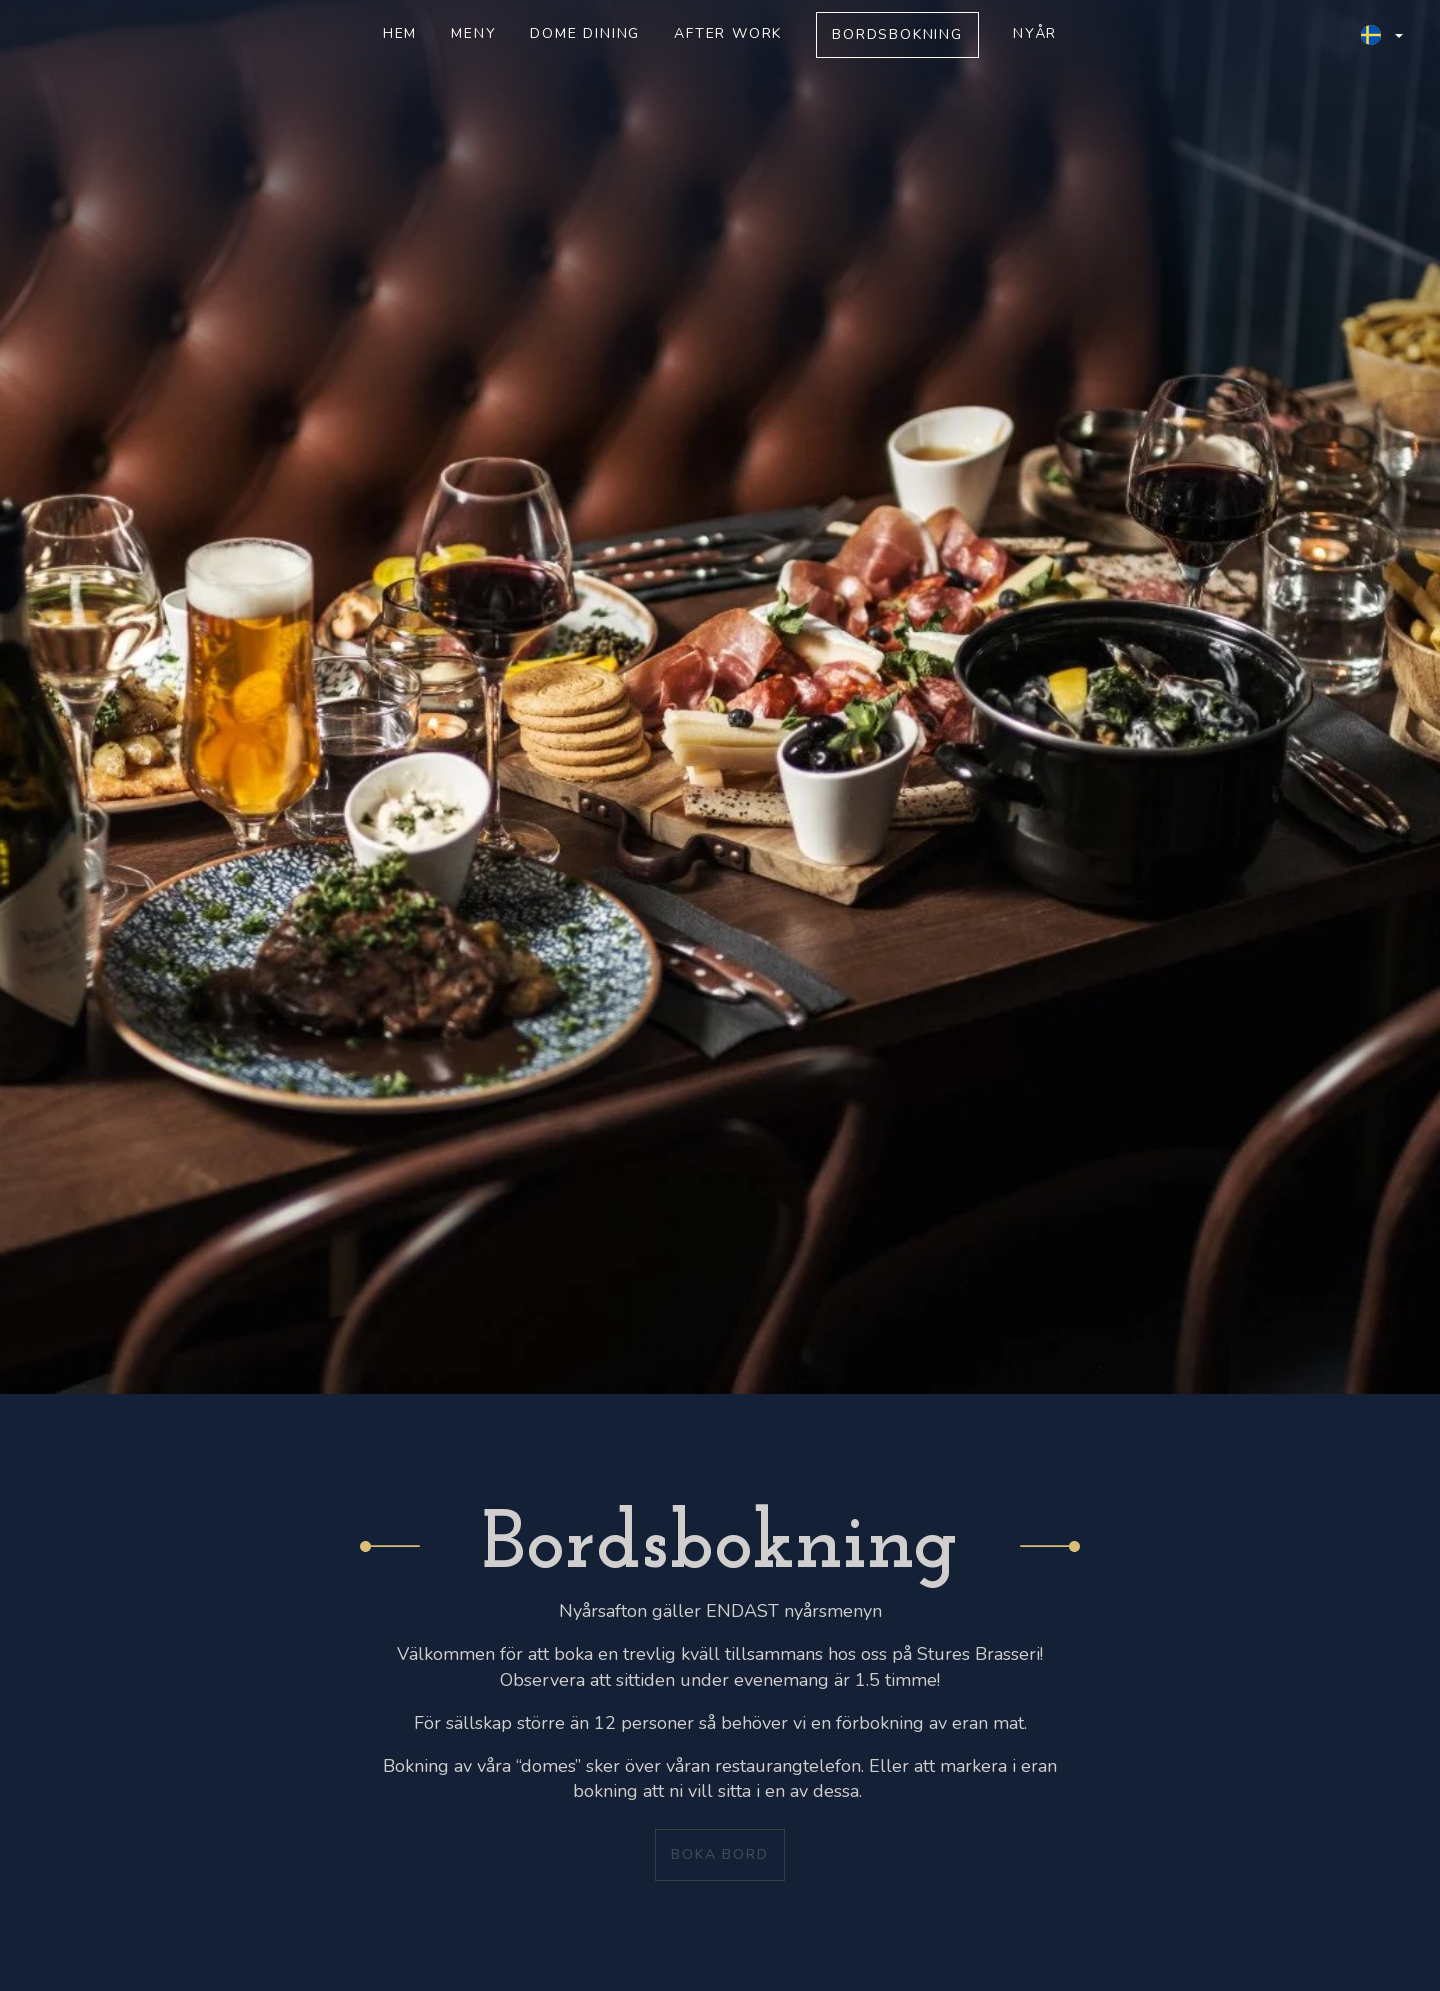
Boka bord (719, 1854)
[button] (1382, 35)
